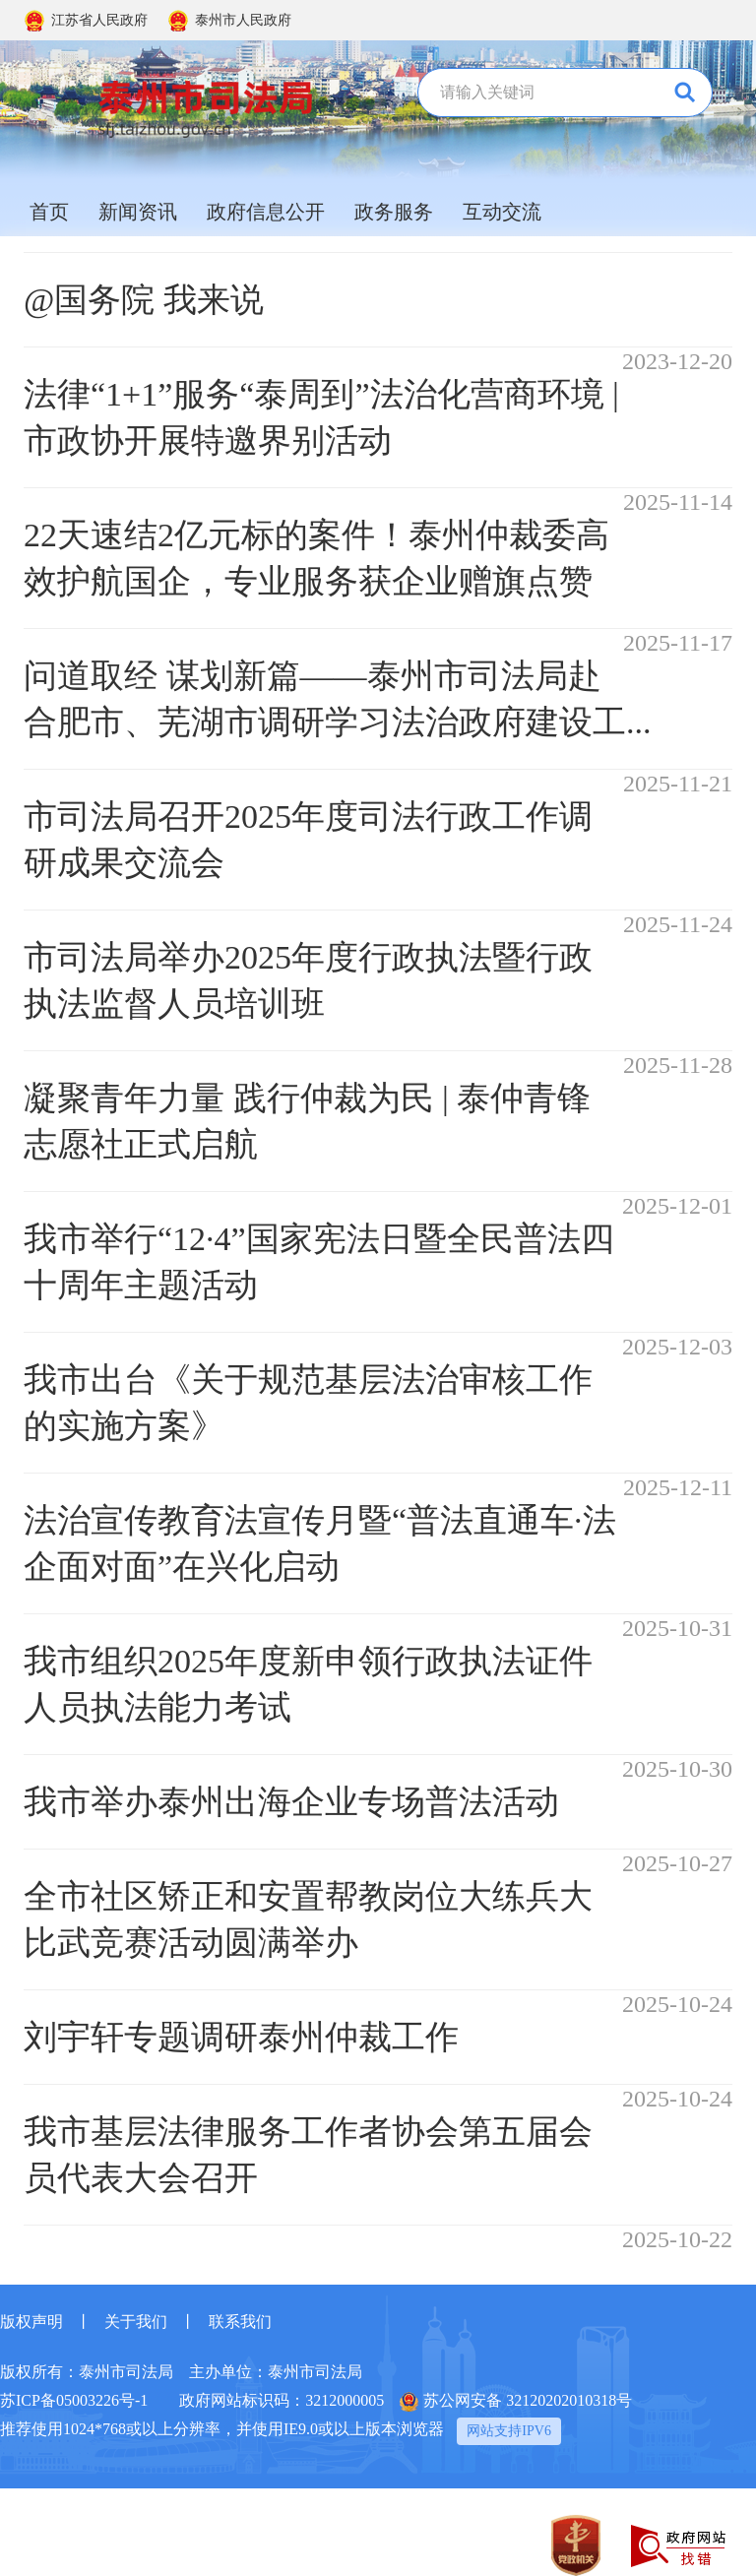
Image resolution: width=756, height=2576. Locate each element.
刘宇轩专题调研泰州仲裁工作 (241, 2037)
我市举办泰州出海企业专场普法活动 (291, 1802)
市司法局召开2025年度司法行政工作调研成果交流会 (308, 839)
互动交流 (502, 211)
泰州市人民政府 (243, 20)
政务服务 (393, 211)
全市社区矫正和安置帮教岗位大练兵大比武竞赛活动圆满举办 (308, 1919)
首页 (49, 211)
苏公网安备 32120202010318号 (516, 2402)
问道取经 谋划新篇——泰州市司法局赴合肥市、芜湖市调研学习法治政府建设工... (338, 699)
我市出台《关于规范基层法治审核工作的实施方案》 (308, 1402)
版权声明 (31, 2321)
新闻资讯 (137, 211)
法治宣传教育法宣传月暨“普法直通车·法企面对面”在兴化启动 (320, 1543)
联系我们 (240, 2321)
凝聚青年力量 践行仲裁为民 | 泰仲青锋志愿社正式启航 (307, 1121)
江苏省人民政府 (99, 20)
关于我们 (135, 2321)
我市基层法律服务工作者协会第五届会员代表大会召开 (308, 2154)
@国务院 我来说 (144, 300)
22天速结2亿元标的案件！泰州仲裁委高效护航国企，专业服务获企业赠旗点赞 (316, 558)
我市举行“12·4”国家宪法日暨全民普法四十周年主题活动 (319, 1262)
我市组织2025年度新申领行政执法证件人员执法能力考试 (308, 1684)
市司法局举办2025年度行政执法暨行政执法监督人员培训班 (308, 980)
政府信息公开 (266, 211)
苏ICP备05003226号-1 (74, 2400)
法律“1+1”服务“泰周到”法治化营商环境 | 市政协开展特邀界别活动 (321, 417)
